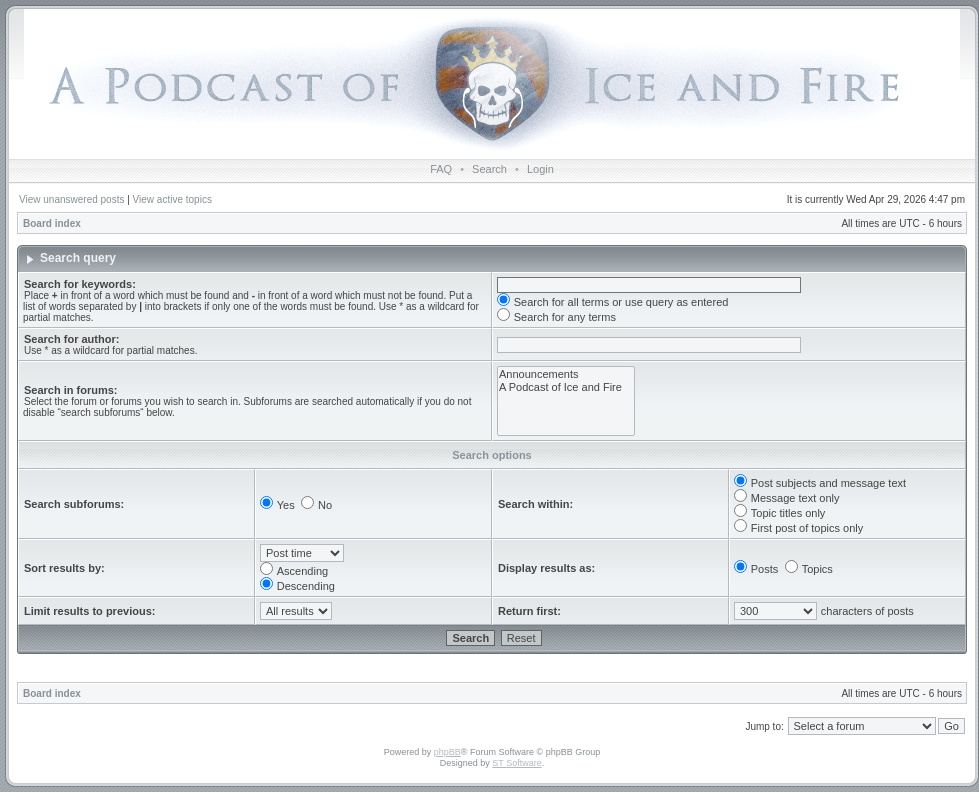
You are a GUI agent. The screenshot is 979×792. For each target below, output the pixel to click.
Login (540, 169)
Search (489, 169)
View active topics (172, 199)
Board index (52, 223)
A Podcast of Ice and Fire (566, 387)
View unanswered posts (71, 199)
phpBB (447, 752)
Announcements (566, 374)
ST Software (516, 763)
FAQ (441, 169)
